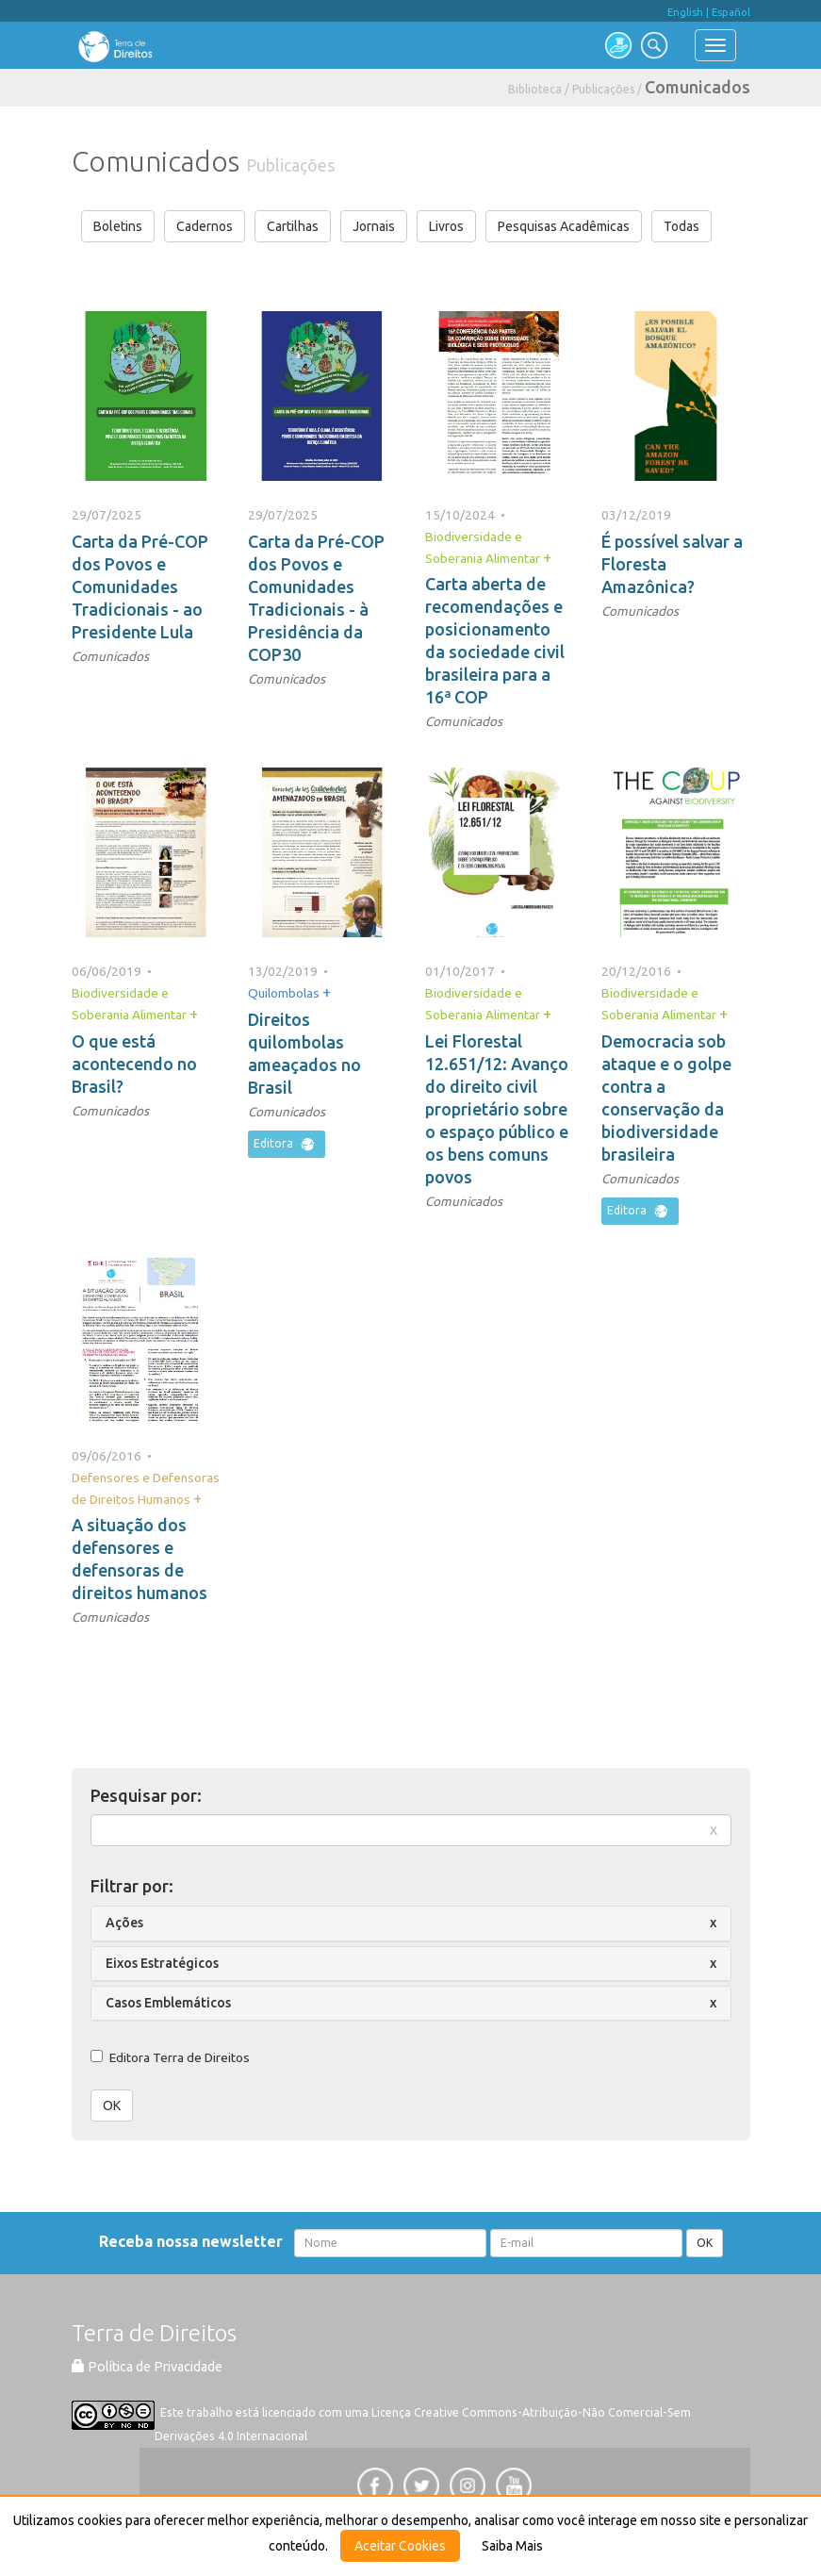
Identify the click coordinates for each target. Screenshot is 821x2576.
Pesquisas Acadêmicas (564, 226)
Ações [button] (124, 1922)
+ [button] (547, 557)
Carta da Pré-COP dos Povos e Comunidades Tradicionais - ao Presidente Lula (140, 586)
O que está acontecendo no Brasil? (134, 1064)
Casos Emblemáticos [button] (168, 2002)
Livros (446, 226)
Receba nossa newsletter (194, 2241)
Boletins (117, 226)
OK (112, 2105)
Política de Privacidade (147, 2366)
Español (731, 12)
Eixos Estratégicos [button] (162, 1963)
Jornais (374, 226)
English (685, 12)
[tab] (411, 1923)
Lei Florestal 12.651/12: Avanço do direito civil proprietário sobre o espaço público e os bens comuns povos (496, 1109)
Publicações (603, 89)
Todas (681, 226)
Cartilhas (293, 226)
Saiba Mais (512, 2545)
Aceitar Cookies (400, 2545)
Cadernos (204, 226)
